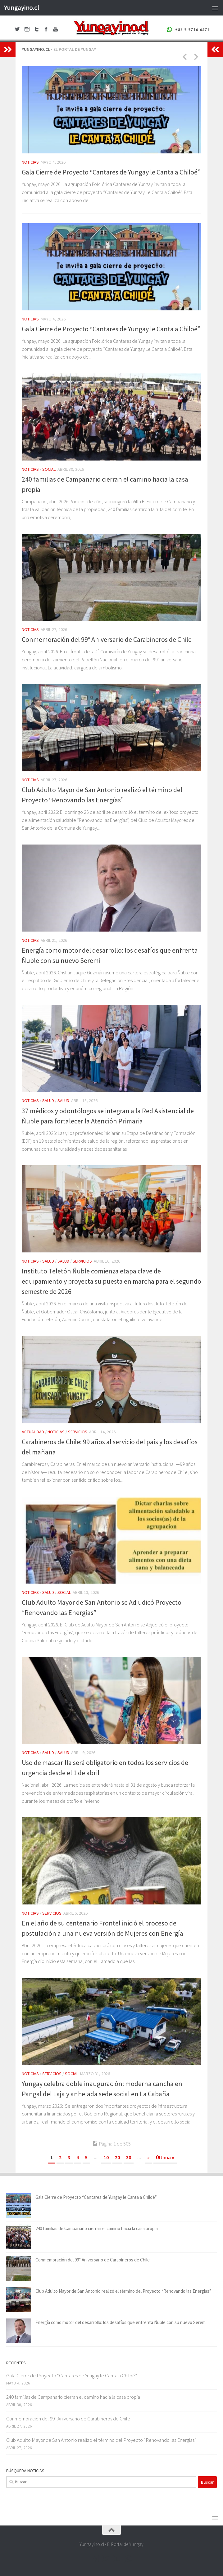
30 (128, 2157)
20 (117, 2157)
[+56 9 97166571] (128, 2558)
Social (49, 469)
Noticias (30, 162)
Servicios (82, 1261)
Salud (48, 1100)
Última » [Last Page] (165, 2157)
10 (106, 2157)
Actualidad (33, 1432)
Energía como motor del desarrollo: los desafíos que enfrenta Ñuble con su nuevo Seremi (121, 2322)
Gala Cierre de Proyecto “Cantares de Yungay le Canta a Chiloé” (111, 172)
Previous (184, 56)
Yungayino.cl (21, 7)
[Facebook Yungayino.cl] (94, 2558)
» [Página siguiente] (148, 2157)
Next (196, 56)
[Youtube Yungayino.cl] (117, 2558)
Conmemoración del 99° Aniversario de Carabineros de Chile (107, 639)
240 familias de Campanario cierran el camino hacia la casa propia (96, 2228)
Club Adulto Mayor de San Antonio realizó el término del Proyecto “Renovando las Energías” (123, 2291)
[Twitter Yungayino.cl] (106, 2558)
